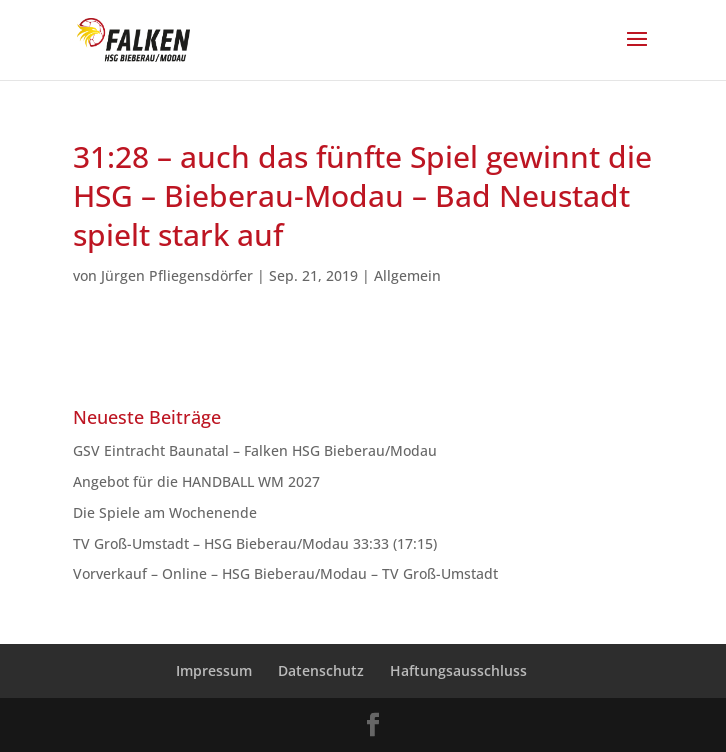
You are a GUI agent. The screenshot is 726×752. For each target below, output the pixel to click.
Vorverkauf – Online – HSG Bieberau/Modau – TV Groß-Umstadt (285, 573)
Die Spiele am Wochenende (165, 512)
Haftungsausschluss (458, 670)
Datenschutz (321, 670)
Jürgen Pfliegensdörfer (177, 275)
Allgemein (407, 275)
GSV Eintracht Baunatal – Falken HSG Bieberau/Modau (259, 450)
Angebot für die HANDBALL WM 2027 (196, 481)
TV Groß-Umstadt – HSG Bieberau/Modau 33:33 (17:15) (255, 543)
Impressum (214, 670)
